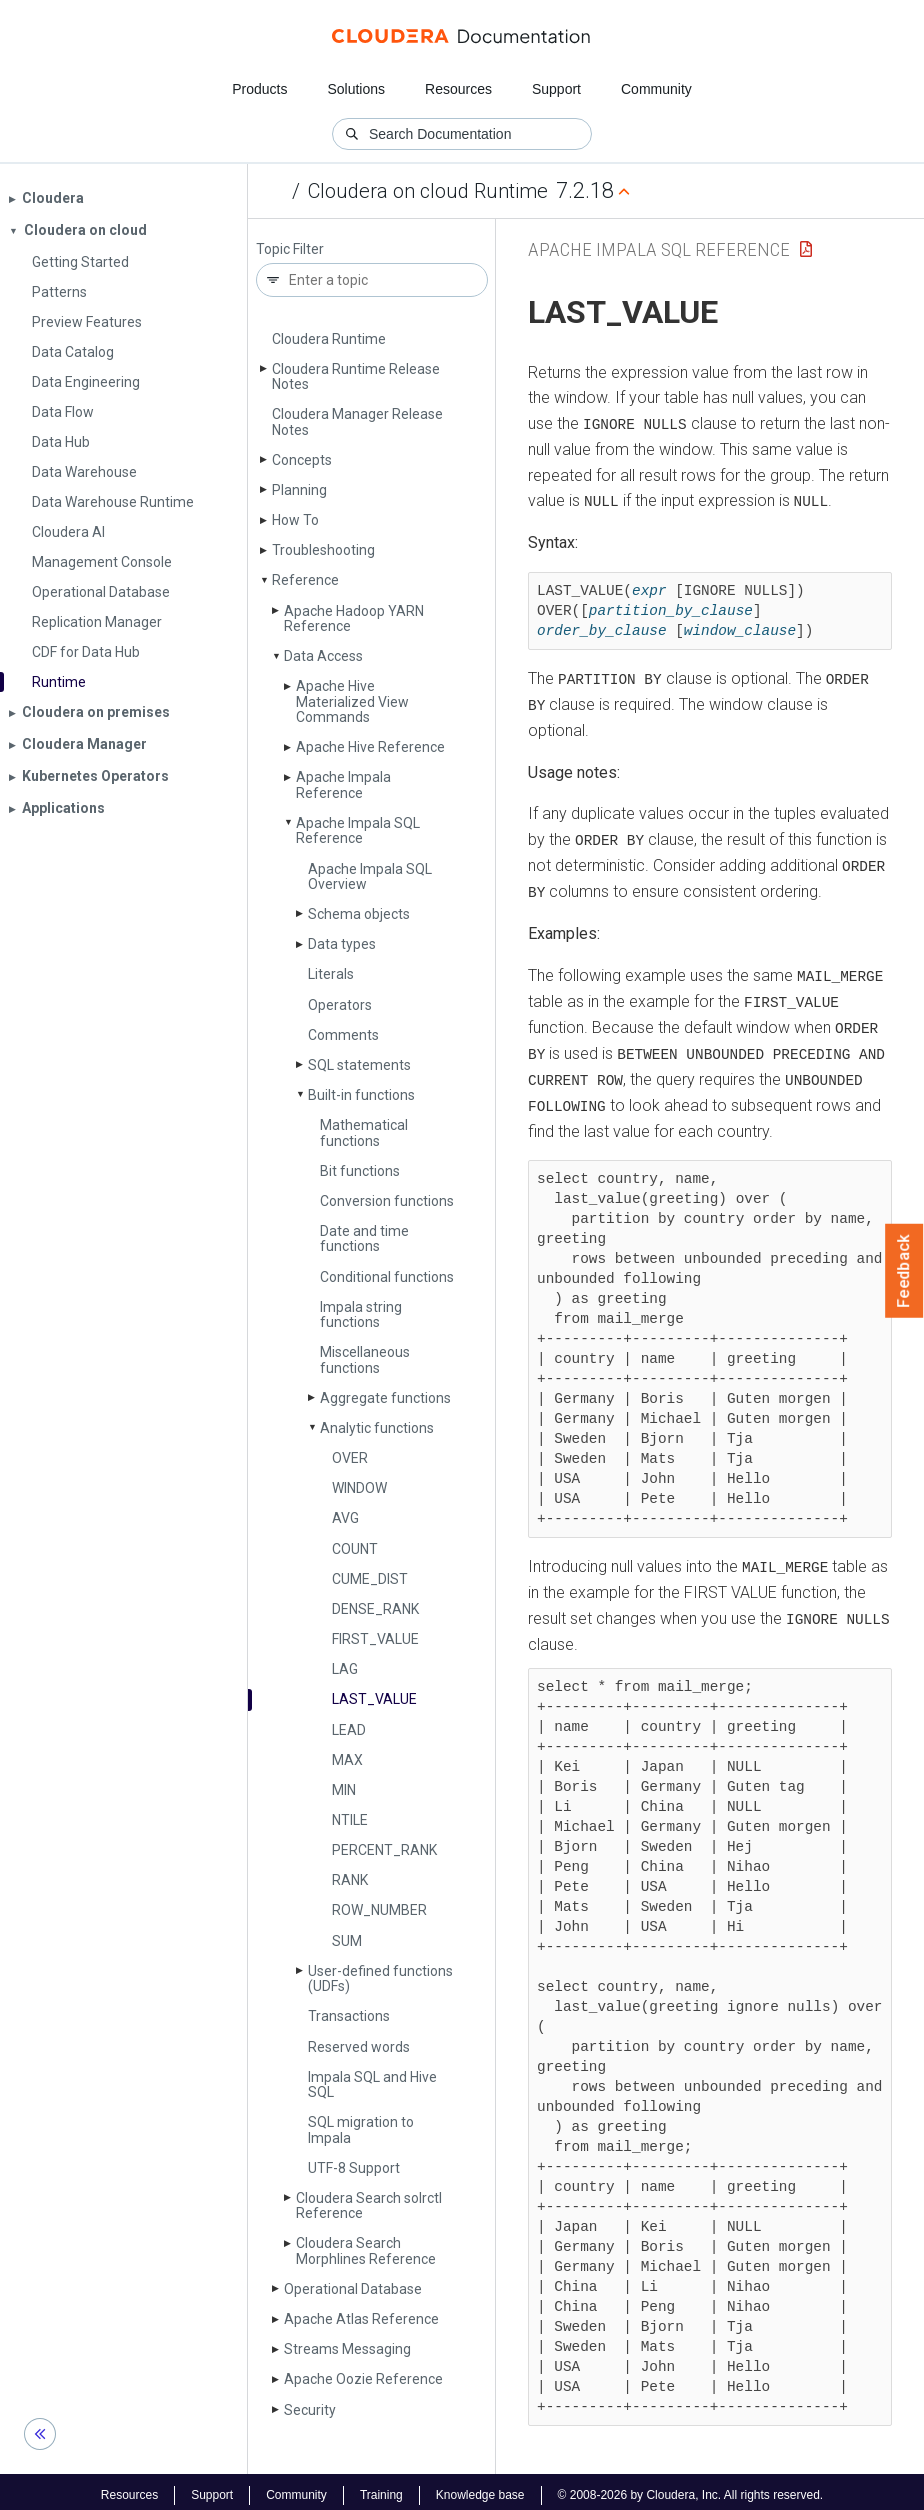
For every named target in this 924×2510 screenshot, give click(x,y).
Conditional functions (387, 1277)
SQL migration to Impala (361, 2129)
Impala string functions (361, 1314)
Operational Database (353, 2289)
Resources (458, 89)
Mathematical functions (364, 1132)
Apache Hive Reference (370, 747)
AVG (345, 1518)
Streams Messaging (347, 2349)
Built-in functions (361, 1095)
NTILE (350, 1820)
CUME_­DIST (370, 1579)
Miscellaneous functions (365, 1359)
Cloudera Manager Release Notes (357, 421)
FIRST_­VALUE (375, 1639)
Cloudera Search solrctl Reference (369, 2205)
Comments (343, 1035)
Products (259, 89)
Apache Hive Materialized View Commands (352, 701)
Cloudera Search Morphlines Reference (366, 2250)
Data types (342, 944)
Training (381, 2488)
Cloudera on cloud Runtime (428, 191)
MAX (347, 1760)
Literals (331, 974)
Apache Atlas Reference (361, 2319)
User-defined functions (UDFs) (380, 1978)
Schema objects (359, 914)
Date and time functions (364, 1238)
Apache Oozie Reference (363, 2379)
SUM (347, 1941)
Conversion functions (387, 1201)
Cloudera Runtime (329, 339)
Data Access (323, 656)
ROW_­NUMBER (379, 1910)
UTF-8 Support (354, 2168)
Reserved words (359, 2047)
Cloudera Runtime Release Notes (356, 376)
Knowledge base (480, 2488)
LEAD (349, 1730)
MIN (344, 1790)
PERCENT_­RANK (384, 1850)
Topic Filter (290, 249)
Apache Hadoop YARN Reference (354, 618)
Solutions (356, 89)
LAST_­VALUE (374, 1699)
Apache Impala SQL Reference (358, 830)
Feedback (904, 1271)
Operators (340, 1005)
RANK (350, 1880)
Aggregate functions (385, 1398)
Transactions (349, 2016)
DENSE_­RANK (375, 1609)
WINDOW (359, 1488)
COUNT (355, 1549)
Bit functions (360, 1171)
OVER (350, 1458)
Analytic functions (377, 1428)
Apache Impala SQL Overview (370, 876)
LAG (345, 1669)
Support (556, 89)
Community (656, 89)
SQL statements (359, 1065)
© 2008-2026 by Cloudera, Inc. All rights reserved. (691, 2488)
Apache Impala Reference (343, 784)
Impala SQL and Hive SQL (372, 2084)
